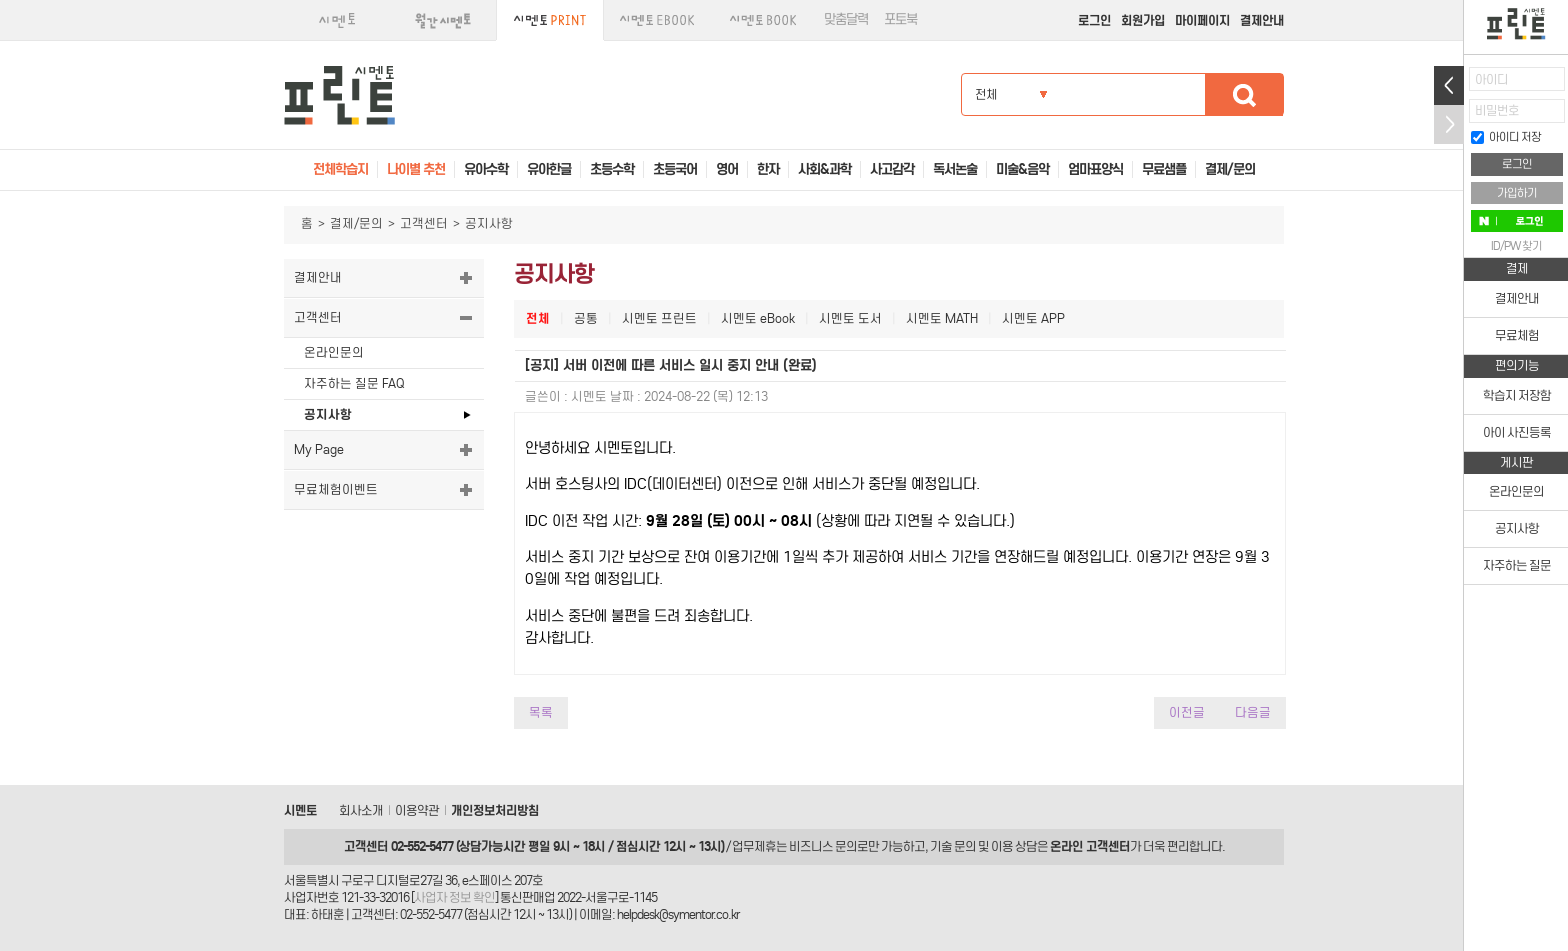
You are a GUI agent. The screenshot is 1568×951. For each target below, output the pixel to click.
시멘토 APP (1033, 318)
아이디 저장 (1506, 137)
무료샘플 (1164, 169)
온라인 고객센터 (1090, 846)
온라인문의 (334, 352)
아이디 (1491, 79)
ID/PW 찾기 (1516, 246)
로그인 (1094, 20)
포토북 (900, 19)
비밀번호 (1497, 110)
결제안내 (1262, 20)
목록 (541, 712)
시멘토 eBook (758, 318)
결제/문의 (356, 223)
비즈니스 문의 (823, 846)
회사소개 (361, 810)
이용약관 (417, 810)
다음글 (1253, 712)
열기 (1449, 85)
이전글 (1187, 712)
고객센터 (424, 223)
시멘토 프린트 (659, 318)
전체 (538, 318)
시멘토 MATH (942, 318)
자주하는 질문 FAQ (354, 383)
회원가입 (1143, 20)
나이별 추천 (416, 169)
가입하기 (1517, 193)
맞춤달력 (846, 19)
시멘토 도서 (850, 318)
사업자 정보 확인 (454, 897)
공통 (586, 318)
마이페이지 (1202, 20)
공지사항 (328, 414)
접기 (1449, 124)
